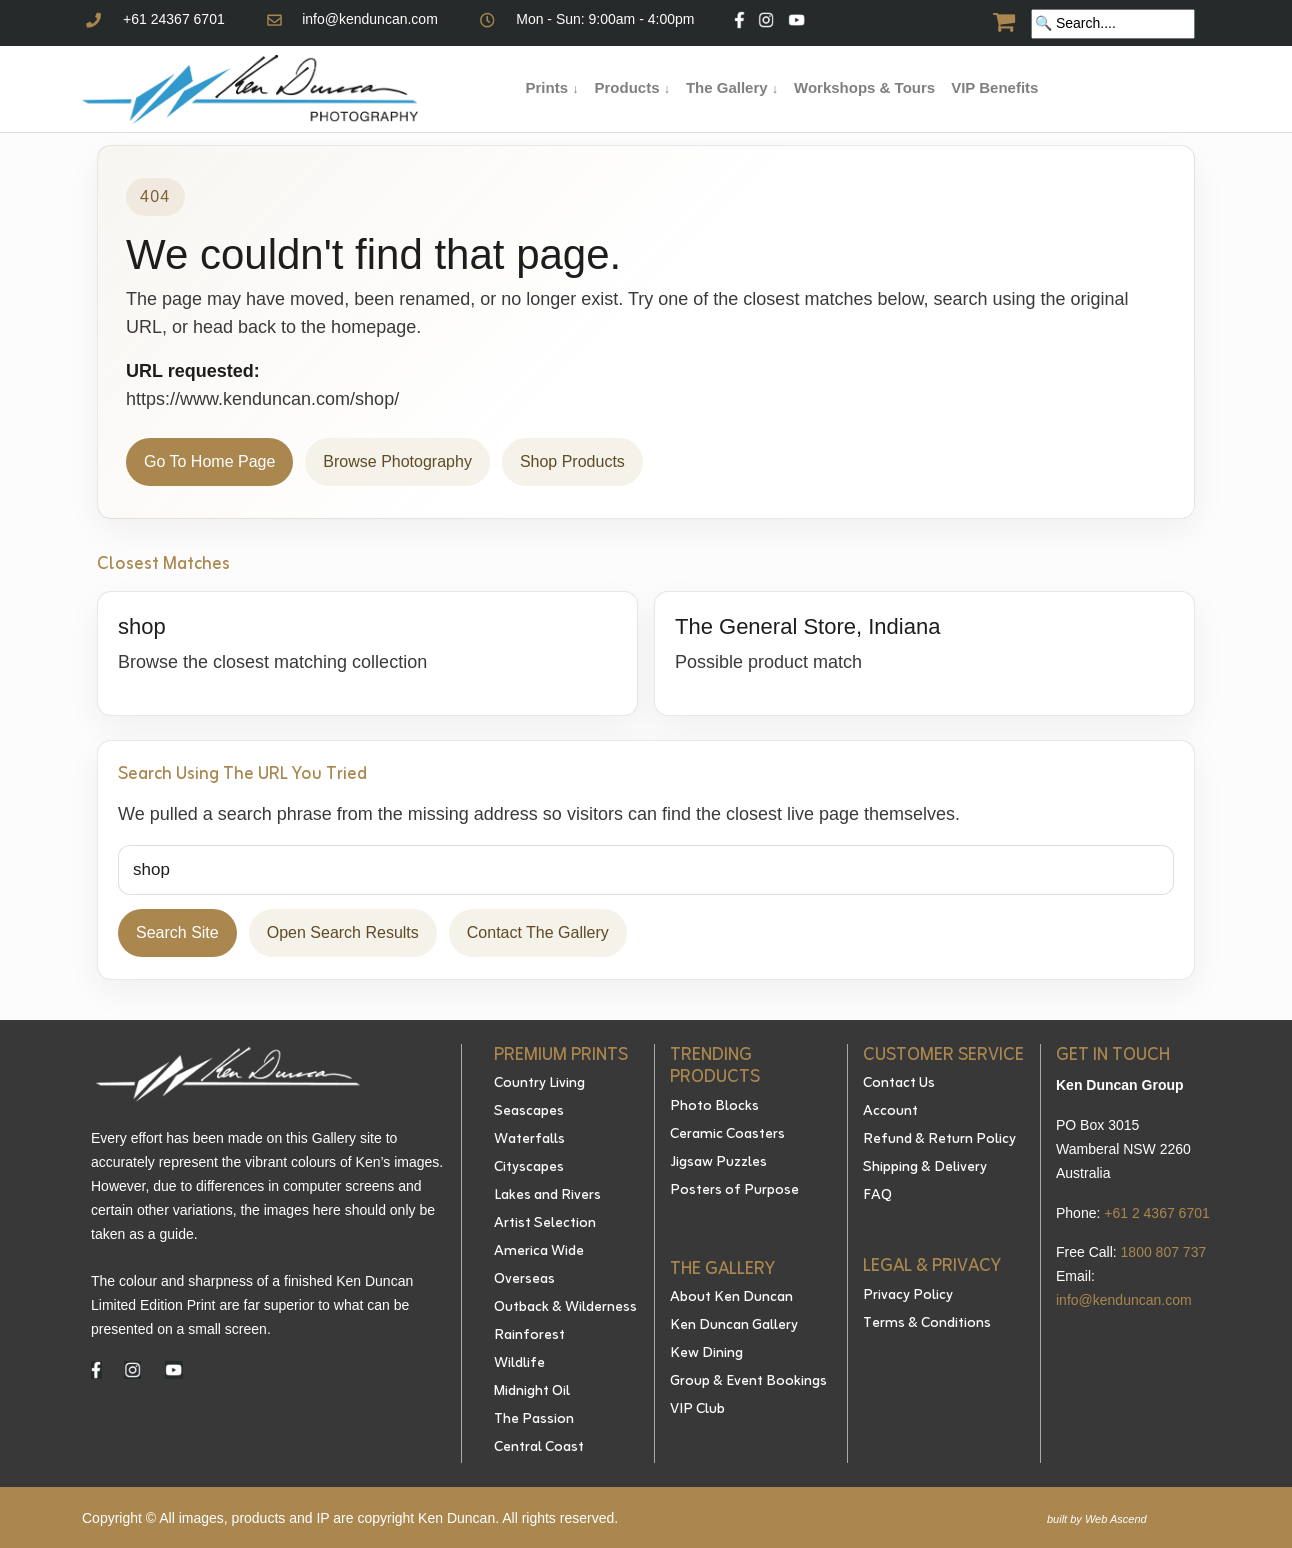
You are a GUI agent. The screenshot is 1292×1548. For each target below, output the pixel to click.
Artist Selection (545, 1224)
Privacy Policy (908, 1296)
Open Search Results (343, 932)
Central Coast (539, 1448)
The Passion (534, 1420)
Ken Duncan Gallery (734, 1326)
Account (890, 1112)
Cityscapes (529, 1168)
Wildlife (519, 1364)
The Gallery (732, 87)
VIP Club (697, 1410)
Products (631, 87)
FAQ (877, 1196)
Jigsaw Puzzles (718, 1163)
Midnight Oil (532, 1392)
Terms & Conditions (927, 1324)
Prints (552, 87)
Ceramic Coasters (727, 1135)
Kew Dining (706, 1354)
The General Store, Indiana (807, 626)
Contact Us (899, 1084)
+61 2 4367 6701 (1157, 1213)
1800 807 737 (1164, 1252)
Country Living (539, 1084)
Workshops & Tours (864, 87)
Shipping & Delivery (925, 1168)
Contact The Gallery (538, 932)
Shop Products (572, 461)
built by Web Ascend (1097, 1519)
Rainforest (529, 1336)
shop (142, 626)
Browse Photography (397, 461)
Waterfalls (529, 1140)
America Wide (539, 1252)
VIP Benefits (994, 87)
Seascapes (529, 1112)
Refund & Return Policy (939, 1140)
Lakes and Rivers (547, 1196)
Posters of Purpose (734, 1191)
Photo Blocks (714, 1107)
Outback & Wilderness (565, 1308)
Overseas (524, 1280)
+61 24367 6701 (174, 19)
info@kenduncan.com (370, 19)
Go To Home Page (209, 461)
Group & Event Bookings (748, 1382)
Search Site (177, 932)
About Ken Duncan (731, 1298)
